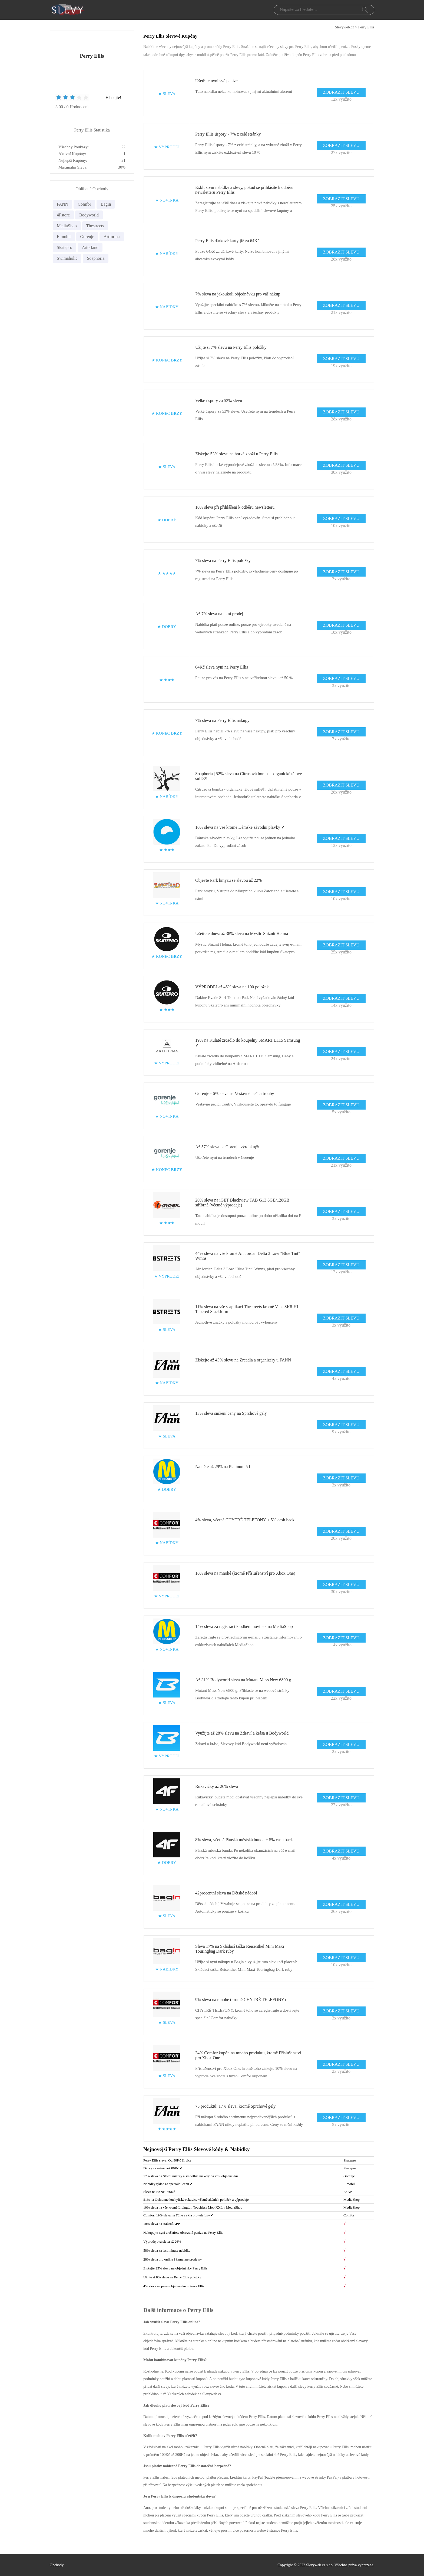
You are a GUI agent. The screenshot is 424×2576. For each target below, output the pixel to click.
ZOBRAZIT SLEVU (341, 92)
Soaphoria (95, 258)
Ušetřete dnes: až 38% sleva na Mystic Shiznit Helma (241, 933)
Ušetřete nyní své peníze (216, 80)
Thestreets (95, 225)
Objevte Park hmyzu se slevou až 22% (228, 880)
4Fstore (63, 215)
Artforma (112, 236)
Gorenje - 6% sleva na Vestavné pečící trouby (234, 1093)
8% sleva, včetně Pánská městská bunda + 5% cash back (244, 1839)
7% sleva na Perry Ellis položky (223, 560)
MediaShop (67, 225)
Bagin (106, 204)
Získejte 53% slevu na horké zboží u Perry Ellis (236, 454)
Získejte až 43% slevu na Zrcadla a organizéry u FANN (243, 1360)
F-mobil (64, 236)
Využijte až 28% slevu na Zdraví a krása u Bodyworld (242, 1733)
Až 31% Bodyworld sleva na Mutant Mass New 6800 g (243, 1679)
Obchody (57, 2565)
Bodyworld (89, 215)
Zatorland (90, 247)
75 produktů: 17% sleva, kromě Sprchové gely (235, 2106)
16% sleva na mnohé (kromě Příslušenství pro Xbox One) (245, 1573)
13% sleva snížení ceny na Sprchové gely (231, 1413)
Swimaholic (67, 258)
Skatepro (64, 247)
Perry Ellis (366, 27)
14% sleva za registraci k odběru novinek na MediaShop (244, 1626)
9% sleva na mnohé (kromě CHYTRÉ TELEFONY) (240, 1999)
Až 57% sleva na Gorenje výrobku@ (227, 1146)
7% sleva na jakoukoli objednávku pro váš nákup (237, 294)
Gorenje (87, 236)
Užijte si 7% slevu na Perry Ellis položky (231, 347)
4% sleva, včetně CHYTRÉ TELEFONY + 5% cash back (244, 1520)
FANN (62, 204)
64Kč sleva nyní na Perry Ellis (221, 667)
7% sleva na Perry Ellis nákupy (222, 720)
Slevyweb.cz (344, 27)
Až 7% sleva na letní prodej (219, 613)
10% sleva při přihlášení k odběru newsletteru (234, 507)
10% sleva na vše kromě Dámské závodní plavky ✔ (240, 827)
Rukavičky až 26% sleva (216, 1786)
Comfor (84, 204)
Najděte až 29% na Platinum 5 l (222, 1466)
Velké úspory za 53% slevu (218, 400)
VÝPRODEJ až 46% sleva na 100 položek (232, 987)
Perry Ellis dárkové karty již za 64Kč (227, 240)
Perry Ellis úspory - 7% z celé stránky (228, 134)
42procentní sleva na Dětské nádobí (226, 1893)
